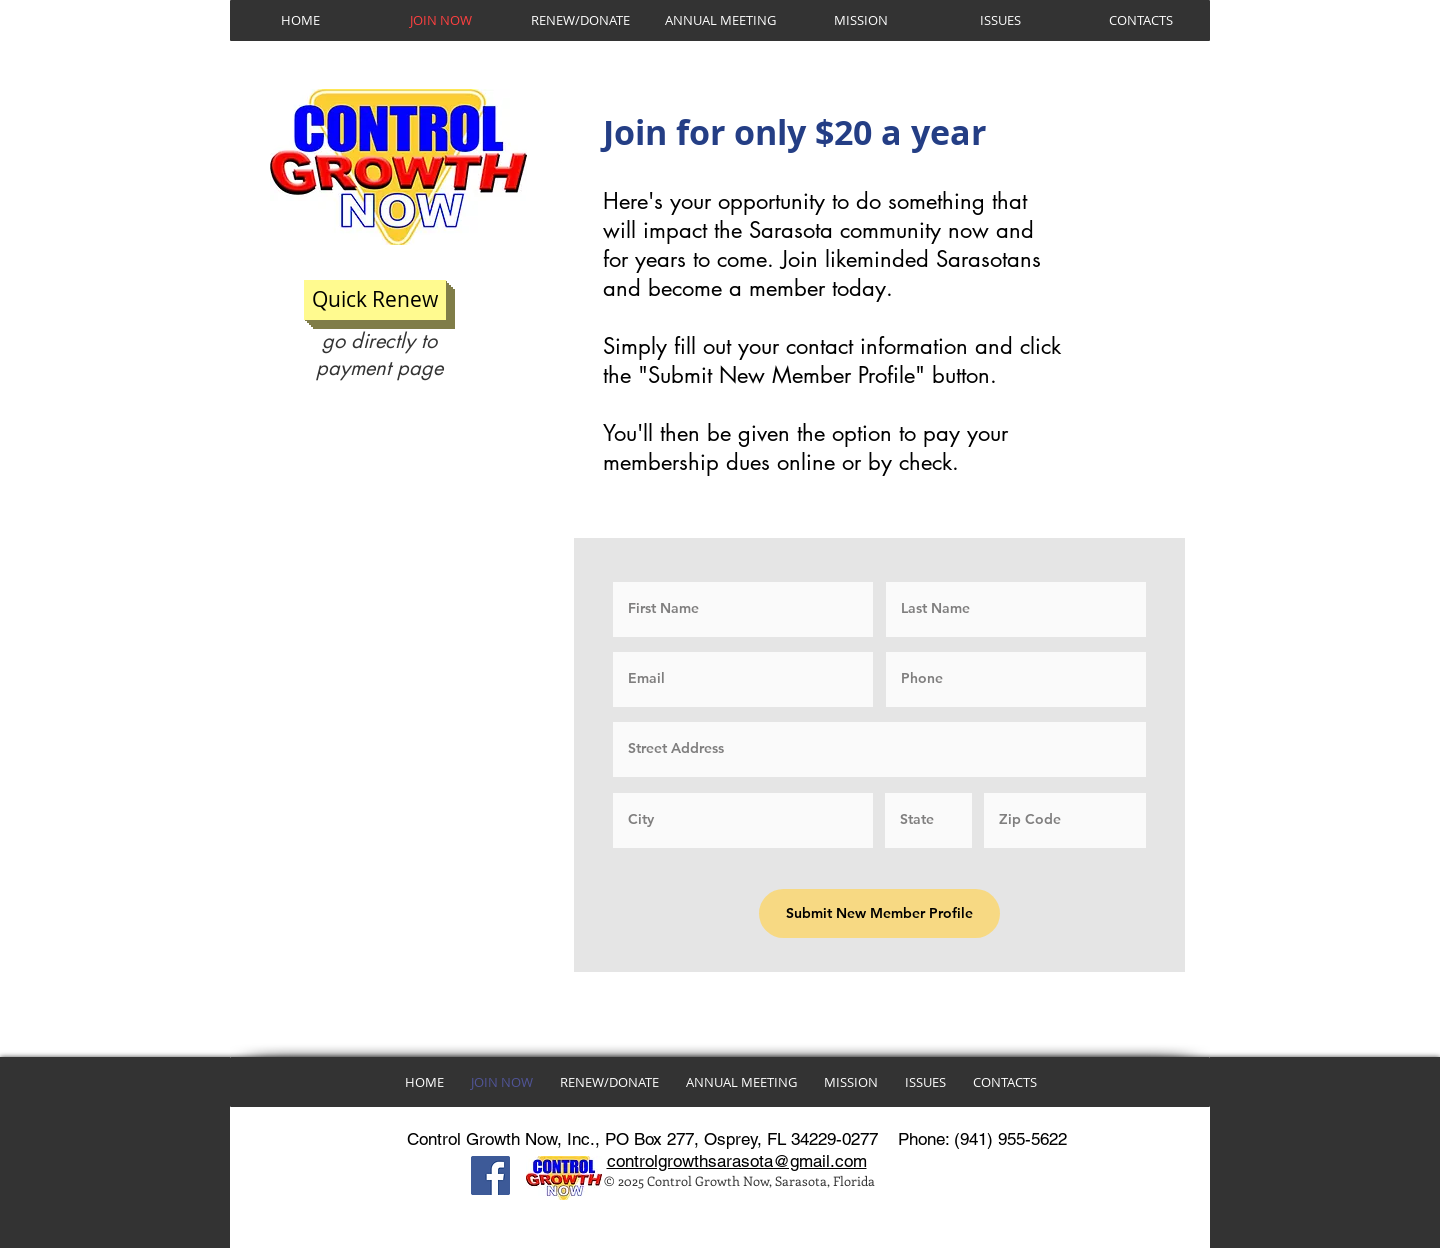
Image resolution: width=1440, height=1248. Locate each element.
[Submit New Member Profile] (879, 913)
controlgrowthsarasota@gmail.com (737, 1161)
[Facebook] (490, 1175)
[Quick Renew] (375, 300)
